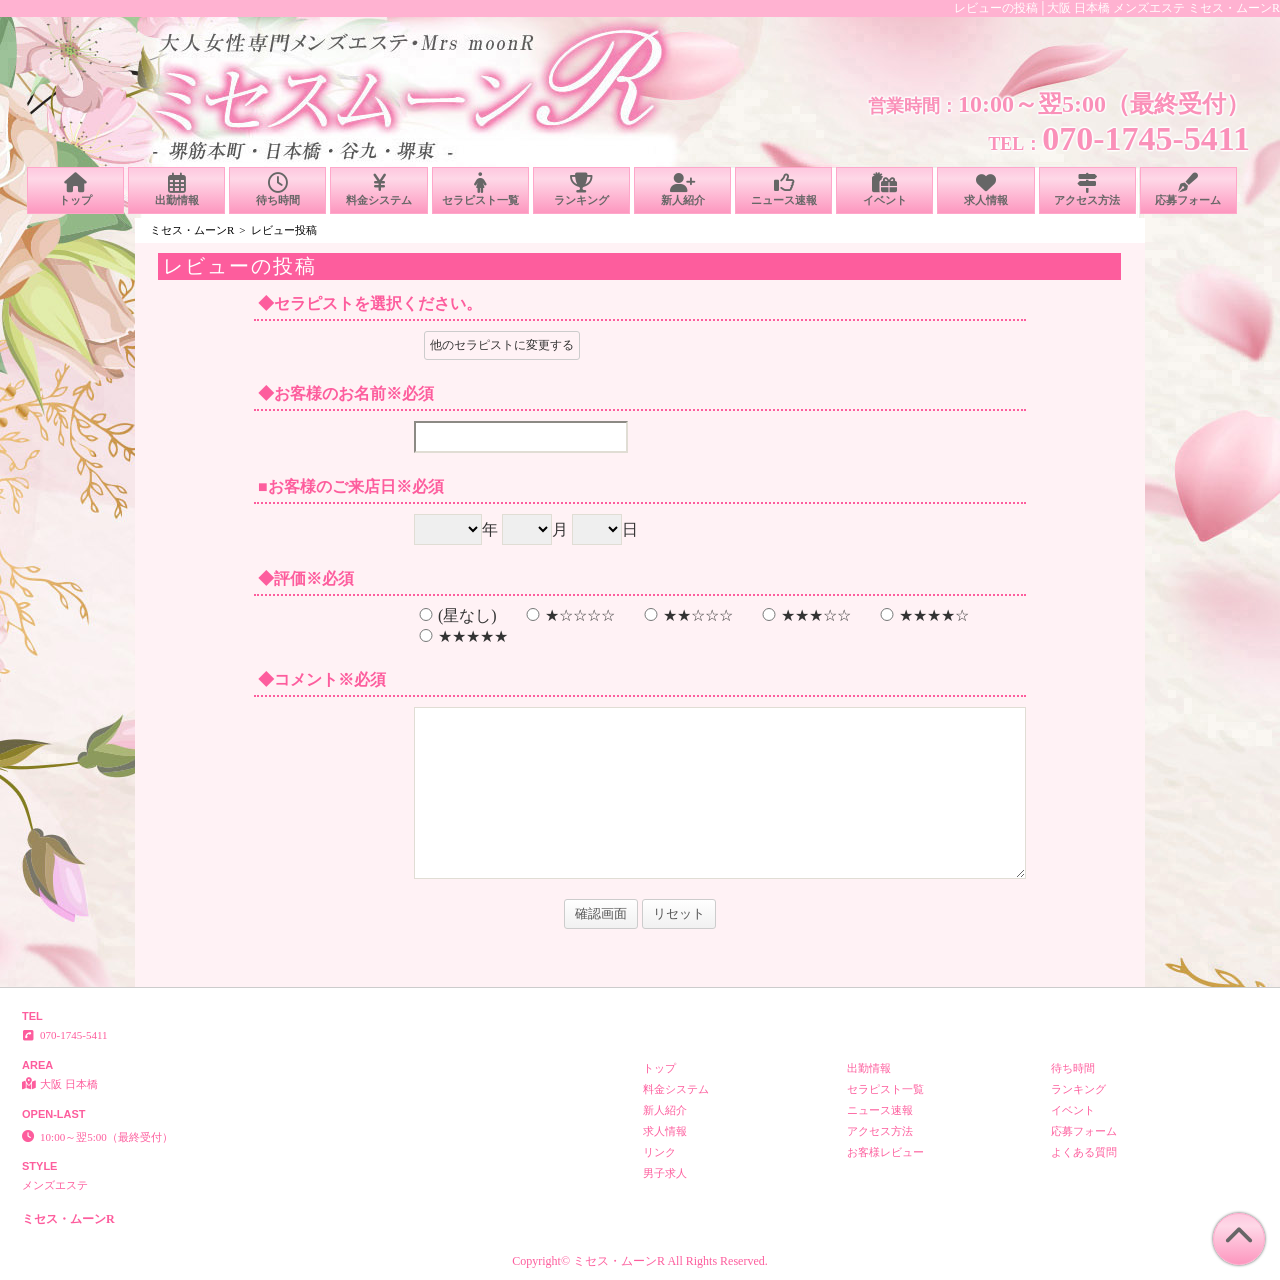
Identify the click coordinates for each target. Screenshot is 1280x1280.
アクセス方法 (1087, 189)
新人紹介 (682, 189)
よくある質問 (1084, 1152)
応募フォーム (1188, 189)
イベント (884, 189)
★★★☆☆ (804, 615)
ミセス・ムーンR (192, 230)
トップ (75, 189)
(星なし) (455, 615)
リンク (659, 1152)
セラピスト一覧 (480, 189)
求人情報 (985, 189)
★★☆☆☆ (686, 615)
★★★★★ (461, 636)
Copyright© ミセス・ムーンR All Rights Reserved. (639, 1261)
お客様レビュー (885, 1152)
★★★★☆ (922, 615)
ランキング (581, 189)
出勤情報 (176, 189)
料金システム (378, 189)
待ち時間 (277, 189)
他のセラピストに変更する (502, 345)
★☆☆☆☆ (568, 615)
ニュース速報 (783, 189)
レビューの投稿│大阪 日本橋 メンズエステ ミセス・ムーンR (1117, 8)
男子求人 (665, 1173)
